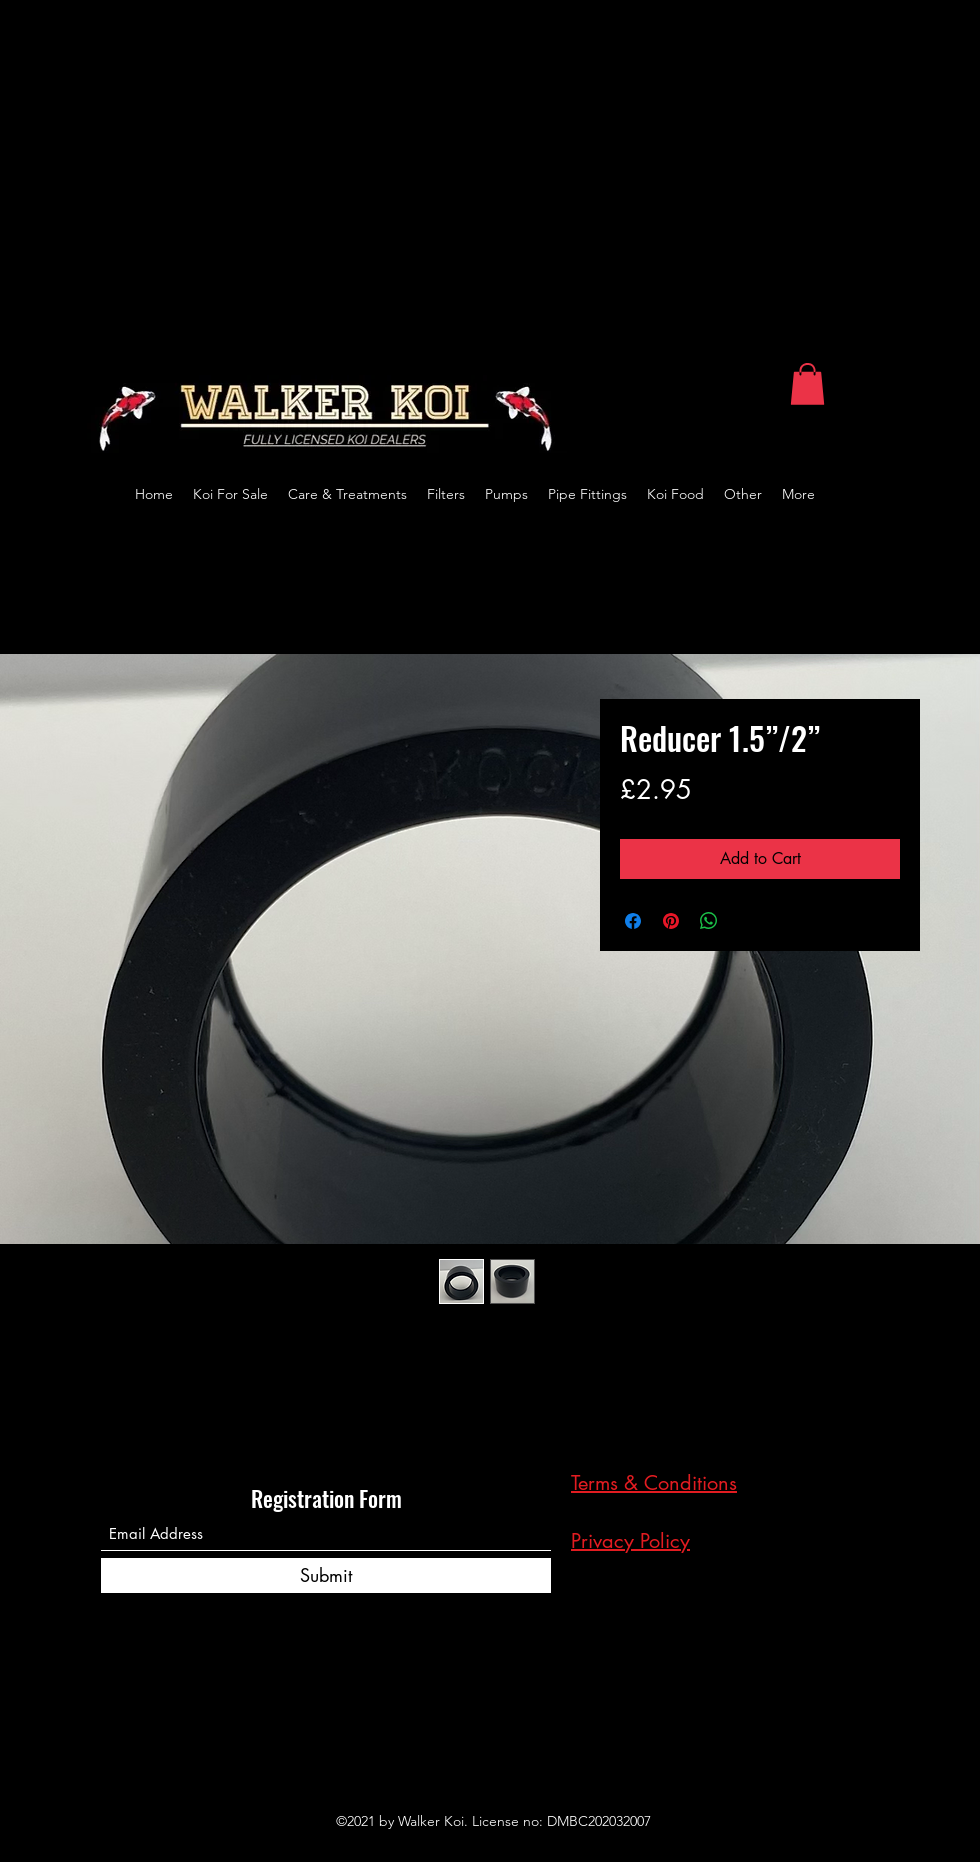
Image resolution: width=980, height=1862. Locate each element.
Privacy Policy (630, 1541)
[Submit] (326, 1575)
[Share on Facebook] (633, 921)
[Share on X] (747, 921)
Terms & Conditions (654, 1483)
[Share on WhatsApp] (709, 921)
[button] (807, 384)
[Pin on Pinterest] (671, 921)
